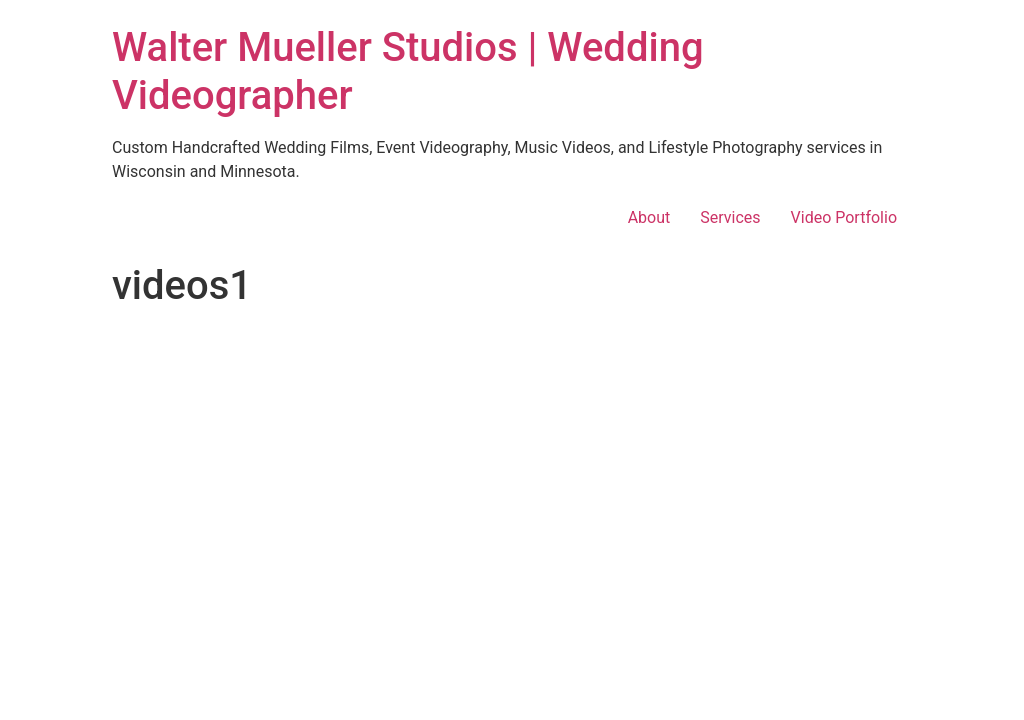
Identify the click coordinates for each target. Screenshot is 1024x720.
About (649, 217)
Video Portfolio (844, 217)
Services (730, 217)
